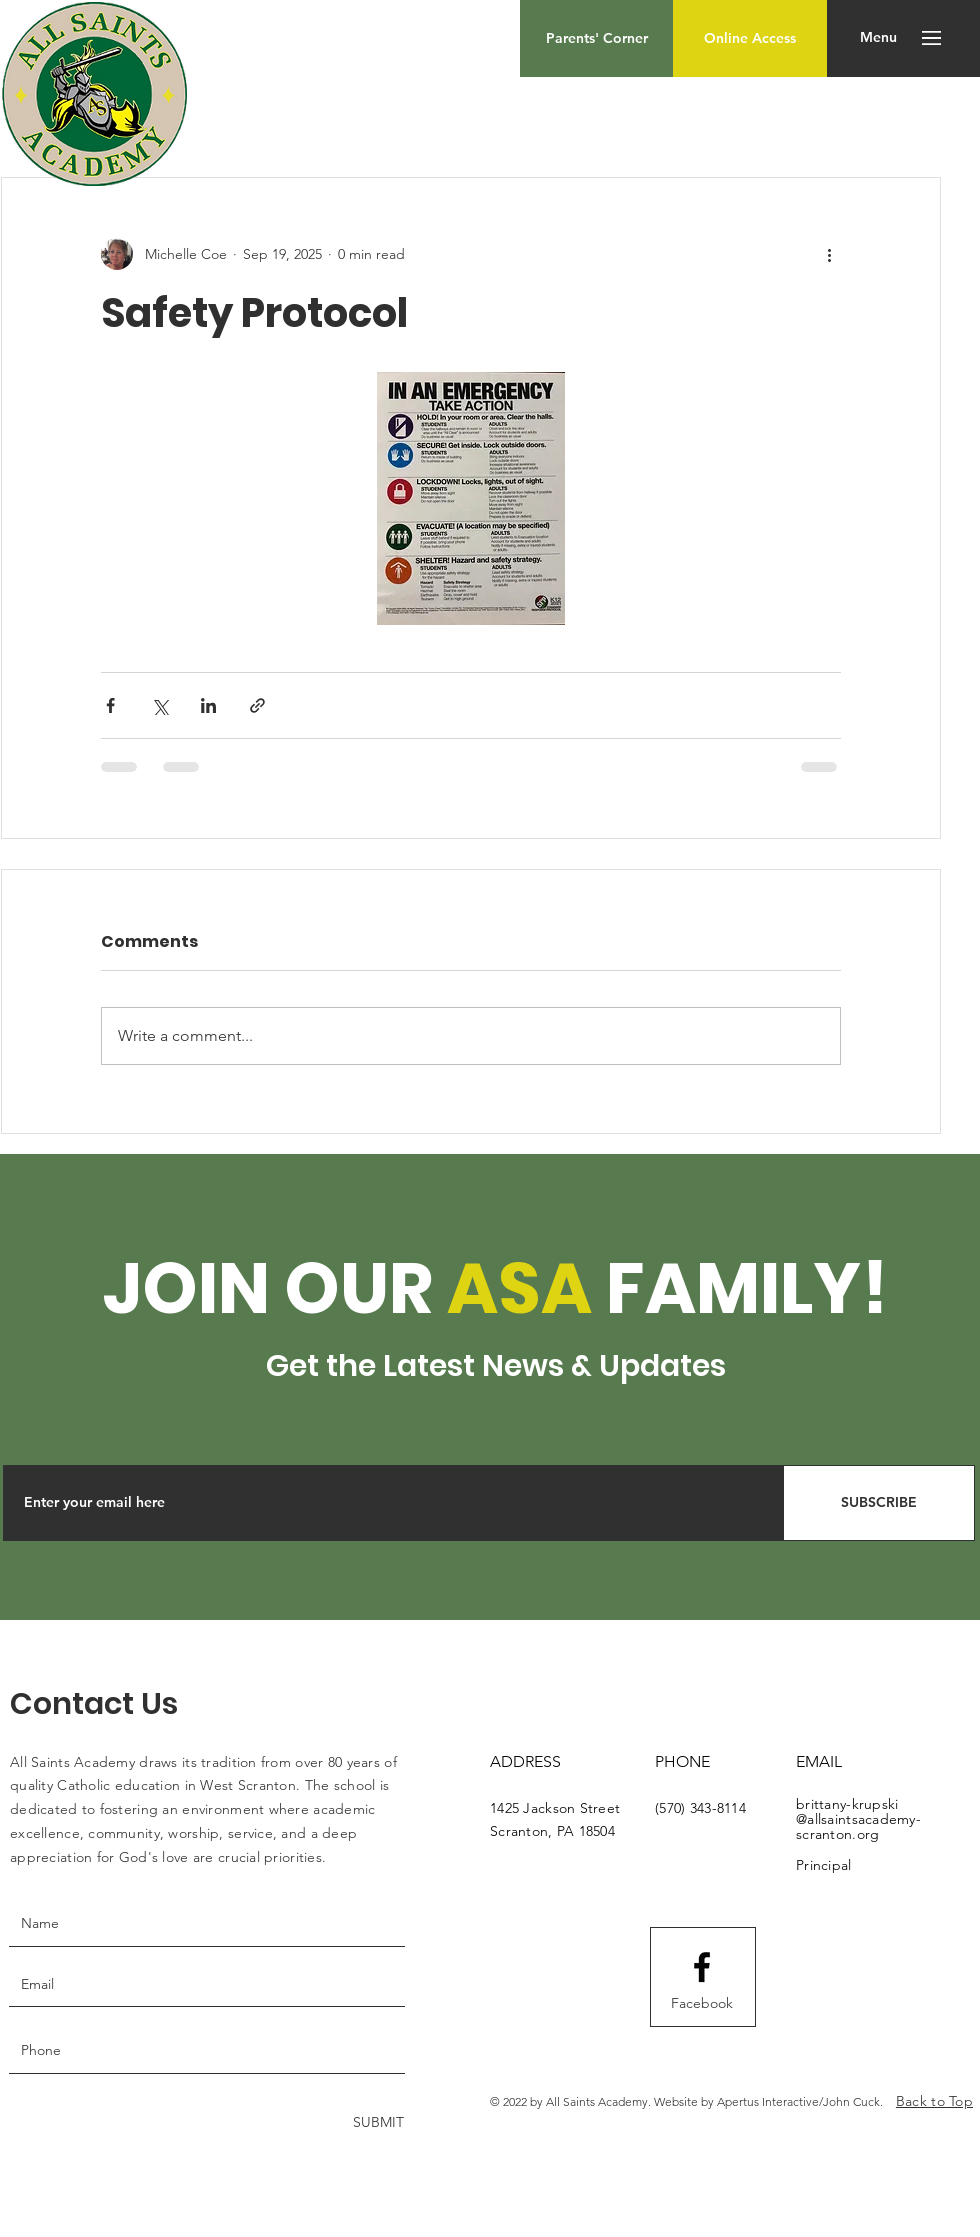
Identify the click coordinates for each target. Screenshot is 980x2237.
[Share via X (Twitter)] (159, 705)
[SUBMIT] (376, 2123)
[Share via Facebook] (110, 705)
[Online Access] (750, 38)
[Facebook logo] (702, 1967)
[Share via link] (257, 705)
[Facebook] (702, 2004)
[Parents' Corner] (597, 38)
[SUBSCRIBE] (879, 1503)
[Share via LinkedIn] (208, 705)
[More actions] (829, 254)
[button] (878, 38)
